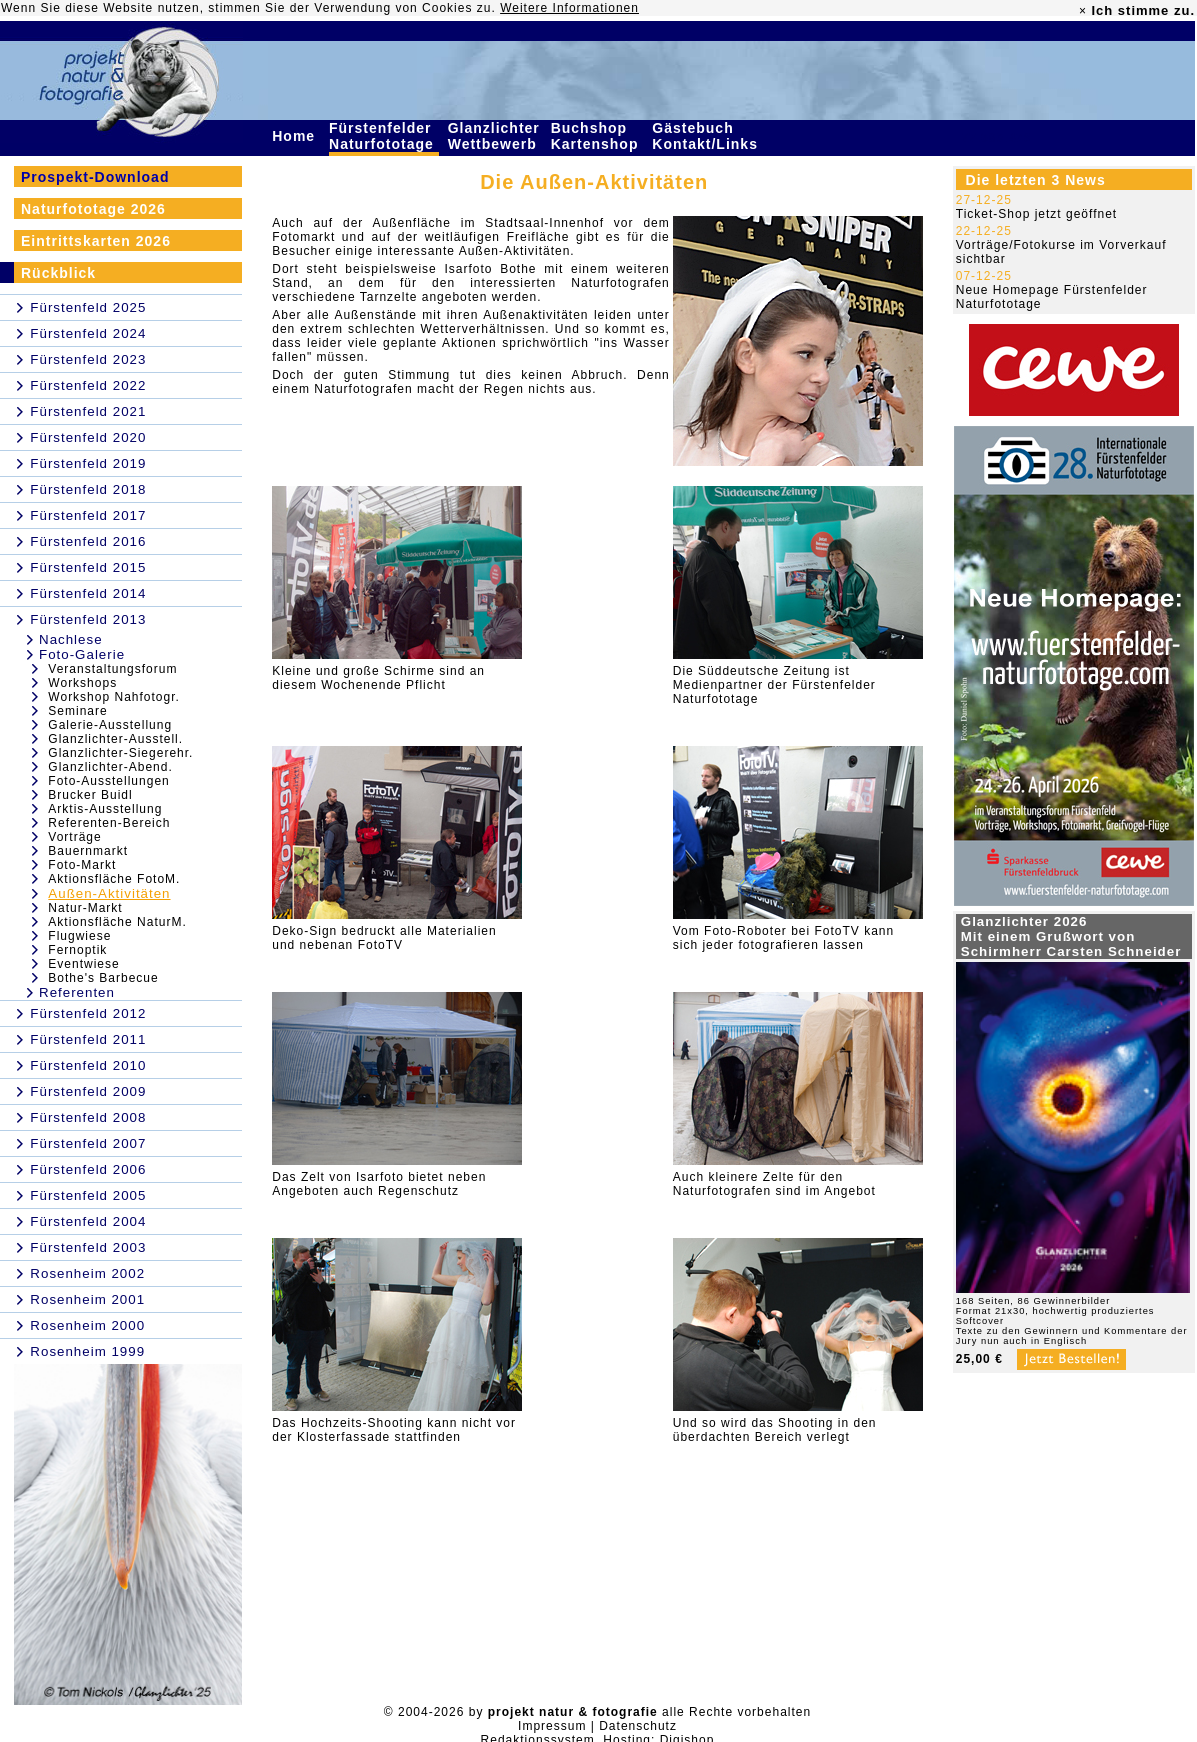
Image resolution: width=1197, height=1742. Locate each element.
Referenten (77, 992)
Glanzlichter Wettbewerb (495, 136)
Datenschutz (638, 1726)
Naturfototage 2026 (93, 209)
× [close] (1083, 11)
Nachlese (71, 639)
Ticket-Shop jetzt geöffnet (1036, 214)
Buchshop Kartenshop (597, 136)
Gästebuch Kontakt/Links (707, 136)
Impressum (552, 1726)
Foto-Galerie (82, 654)
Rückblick (58, 273)
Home (296, 136)
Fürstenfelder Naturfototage (384, 136)
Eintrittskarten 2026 (96, 241)
